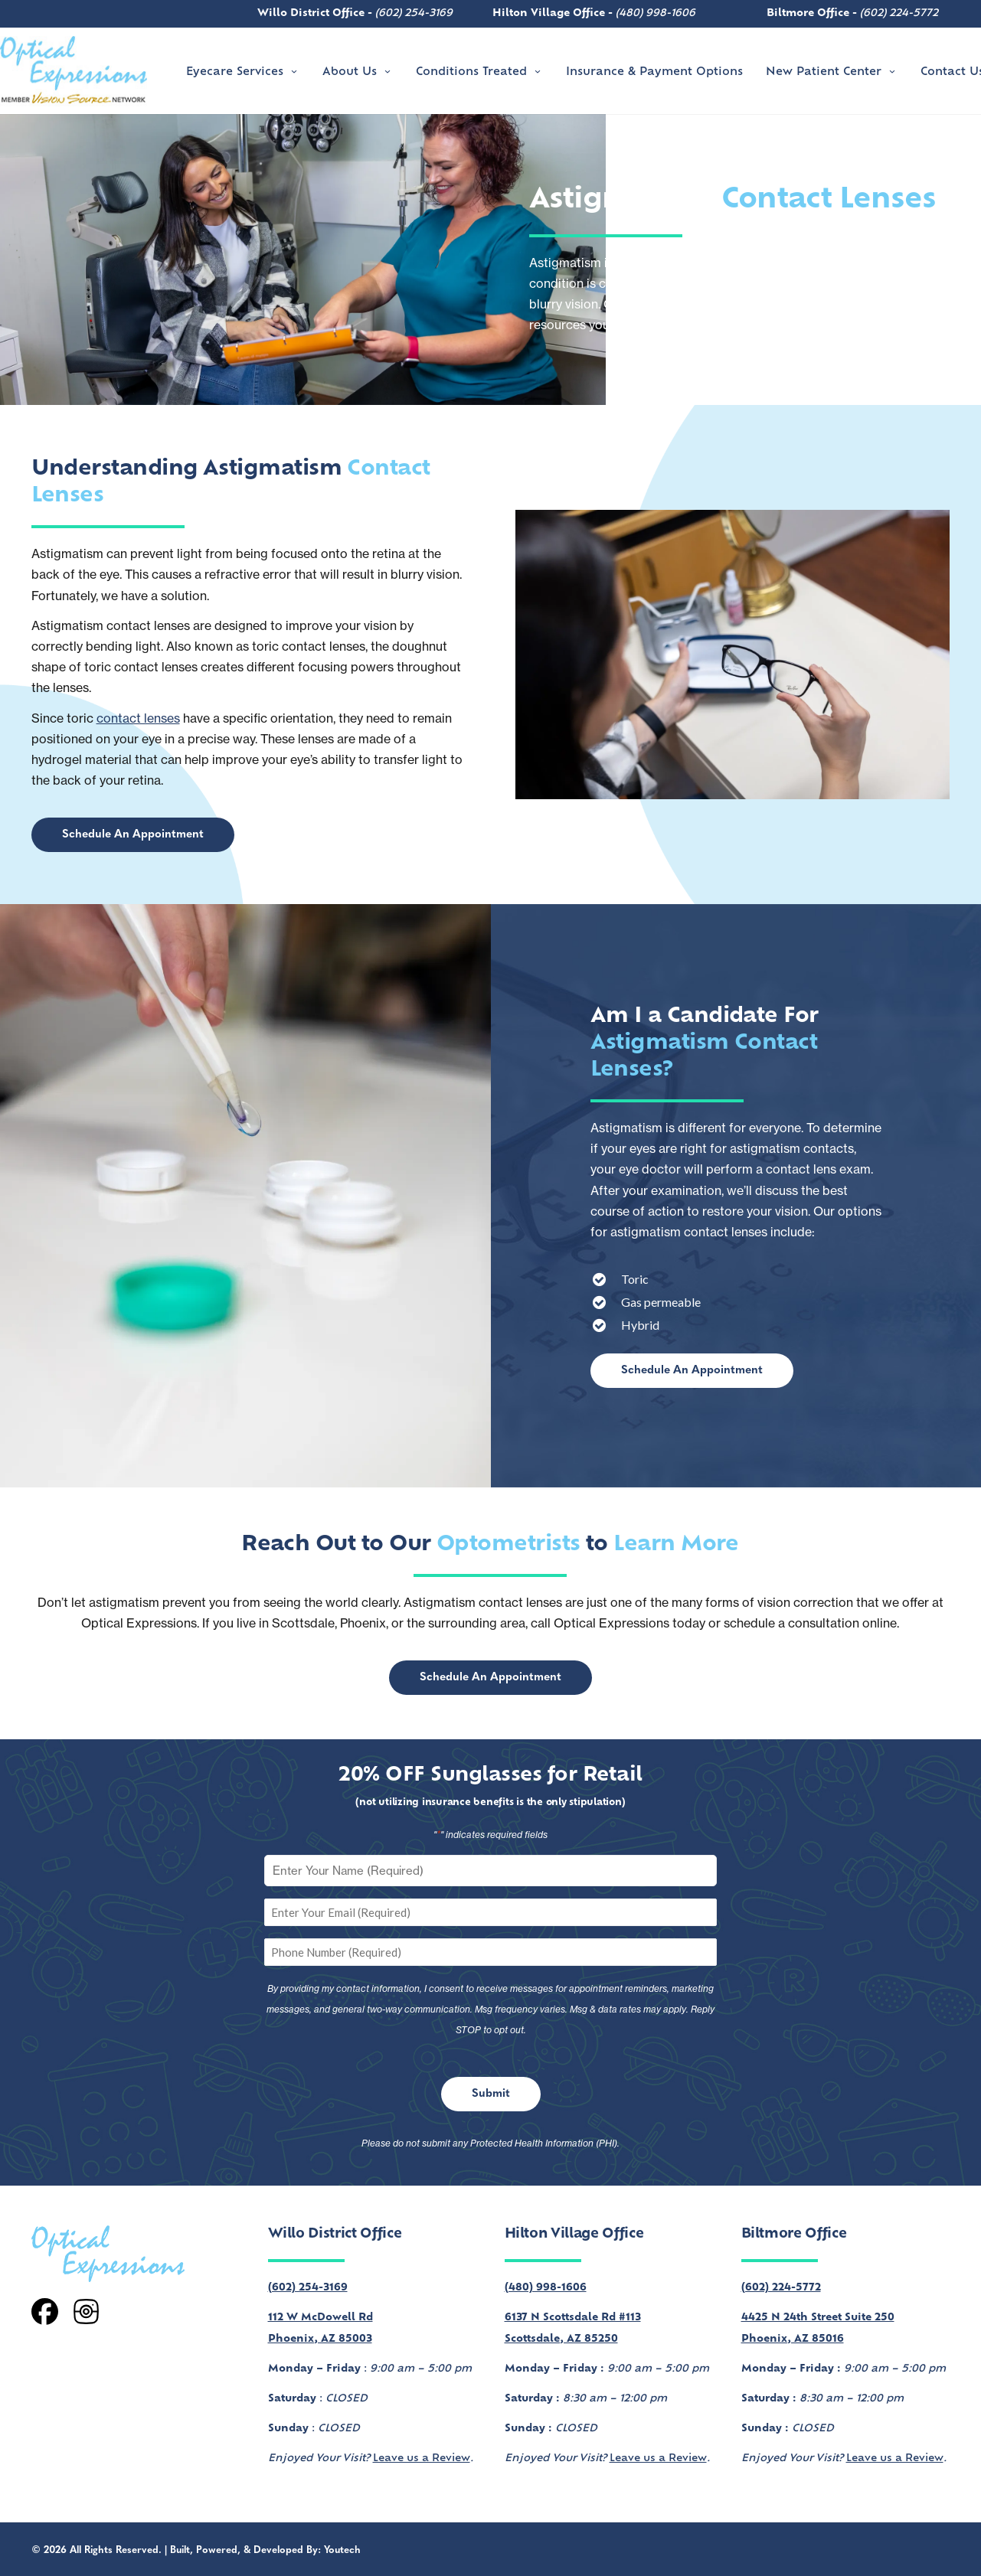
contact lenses (138, 718)
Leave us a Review (421, 2458)
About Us (357, 72)
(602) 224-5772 (899, 13)
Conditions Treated (479, 72)
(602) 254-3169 (414, 13)
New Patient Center (832, 72)
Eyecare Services (242, 72)
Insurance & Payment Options (654, 72)
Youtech (342, 2550)
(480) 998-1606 (655, 13)
